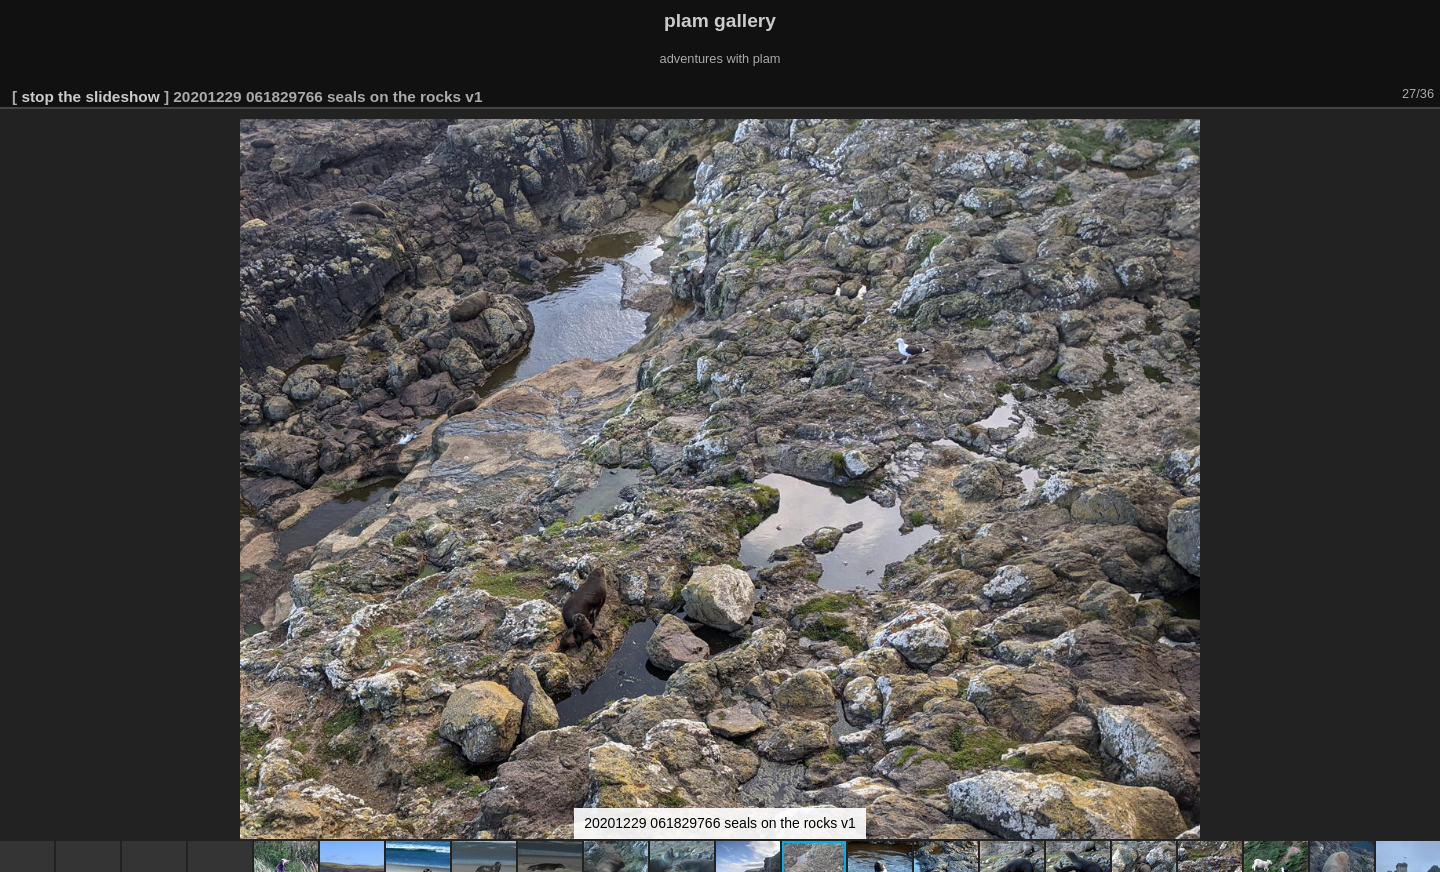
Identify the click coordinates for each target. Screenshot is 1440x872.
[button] (1422, 137)
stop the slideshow (90, 96)
